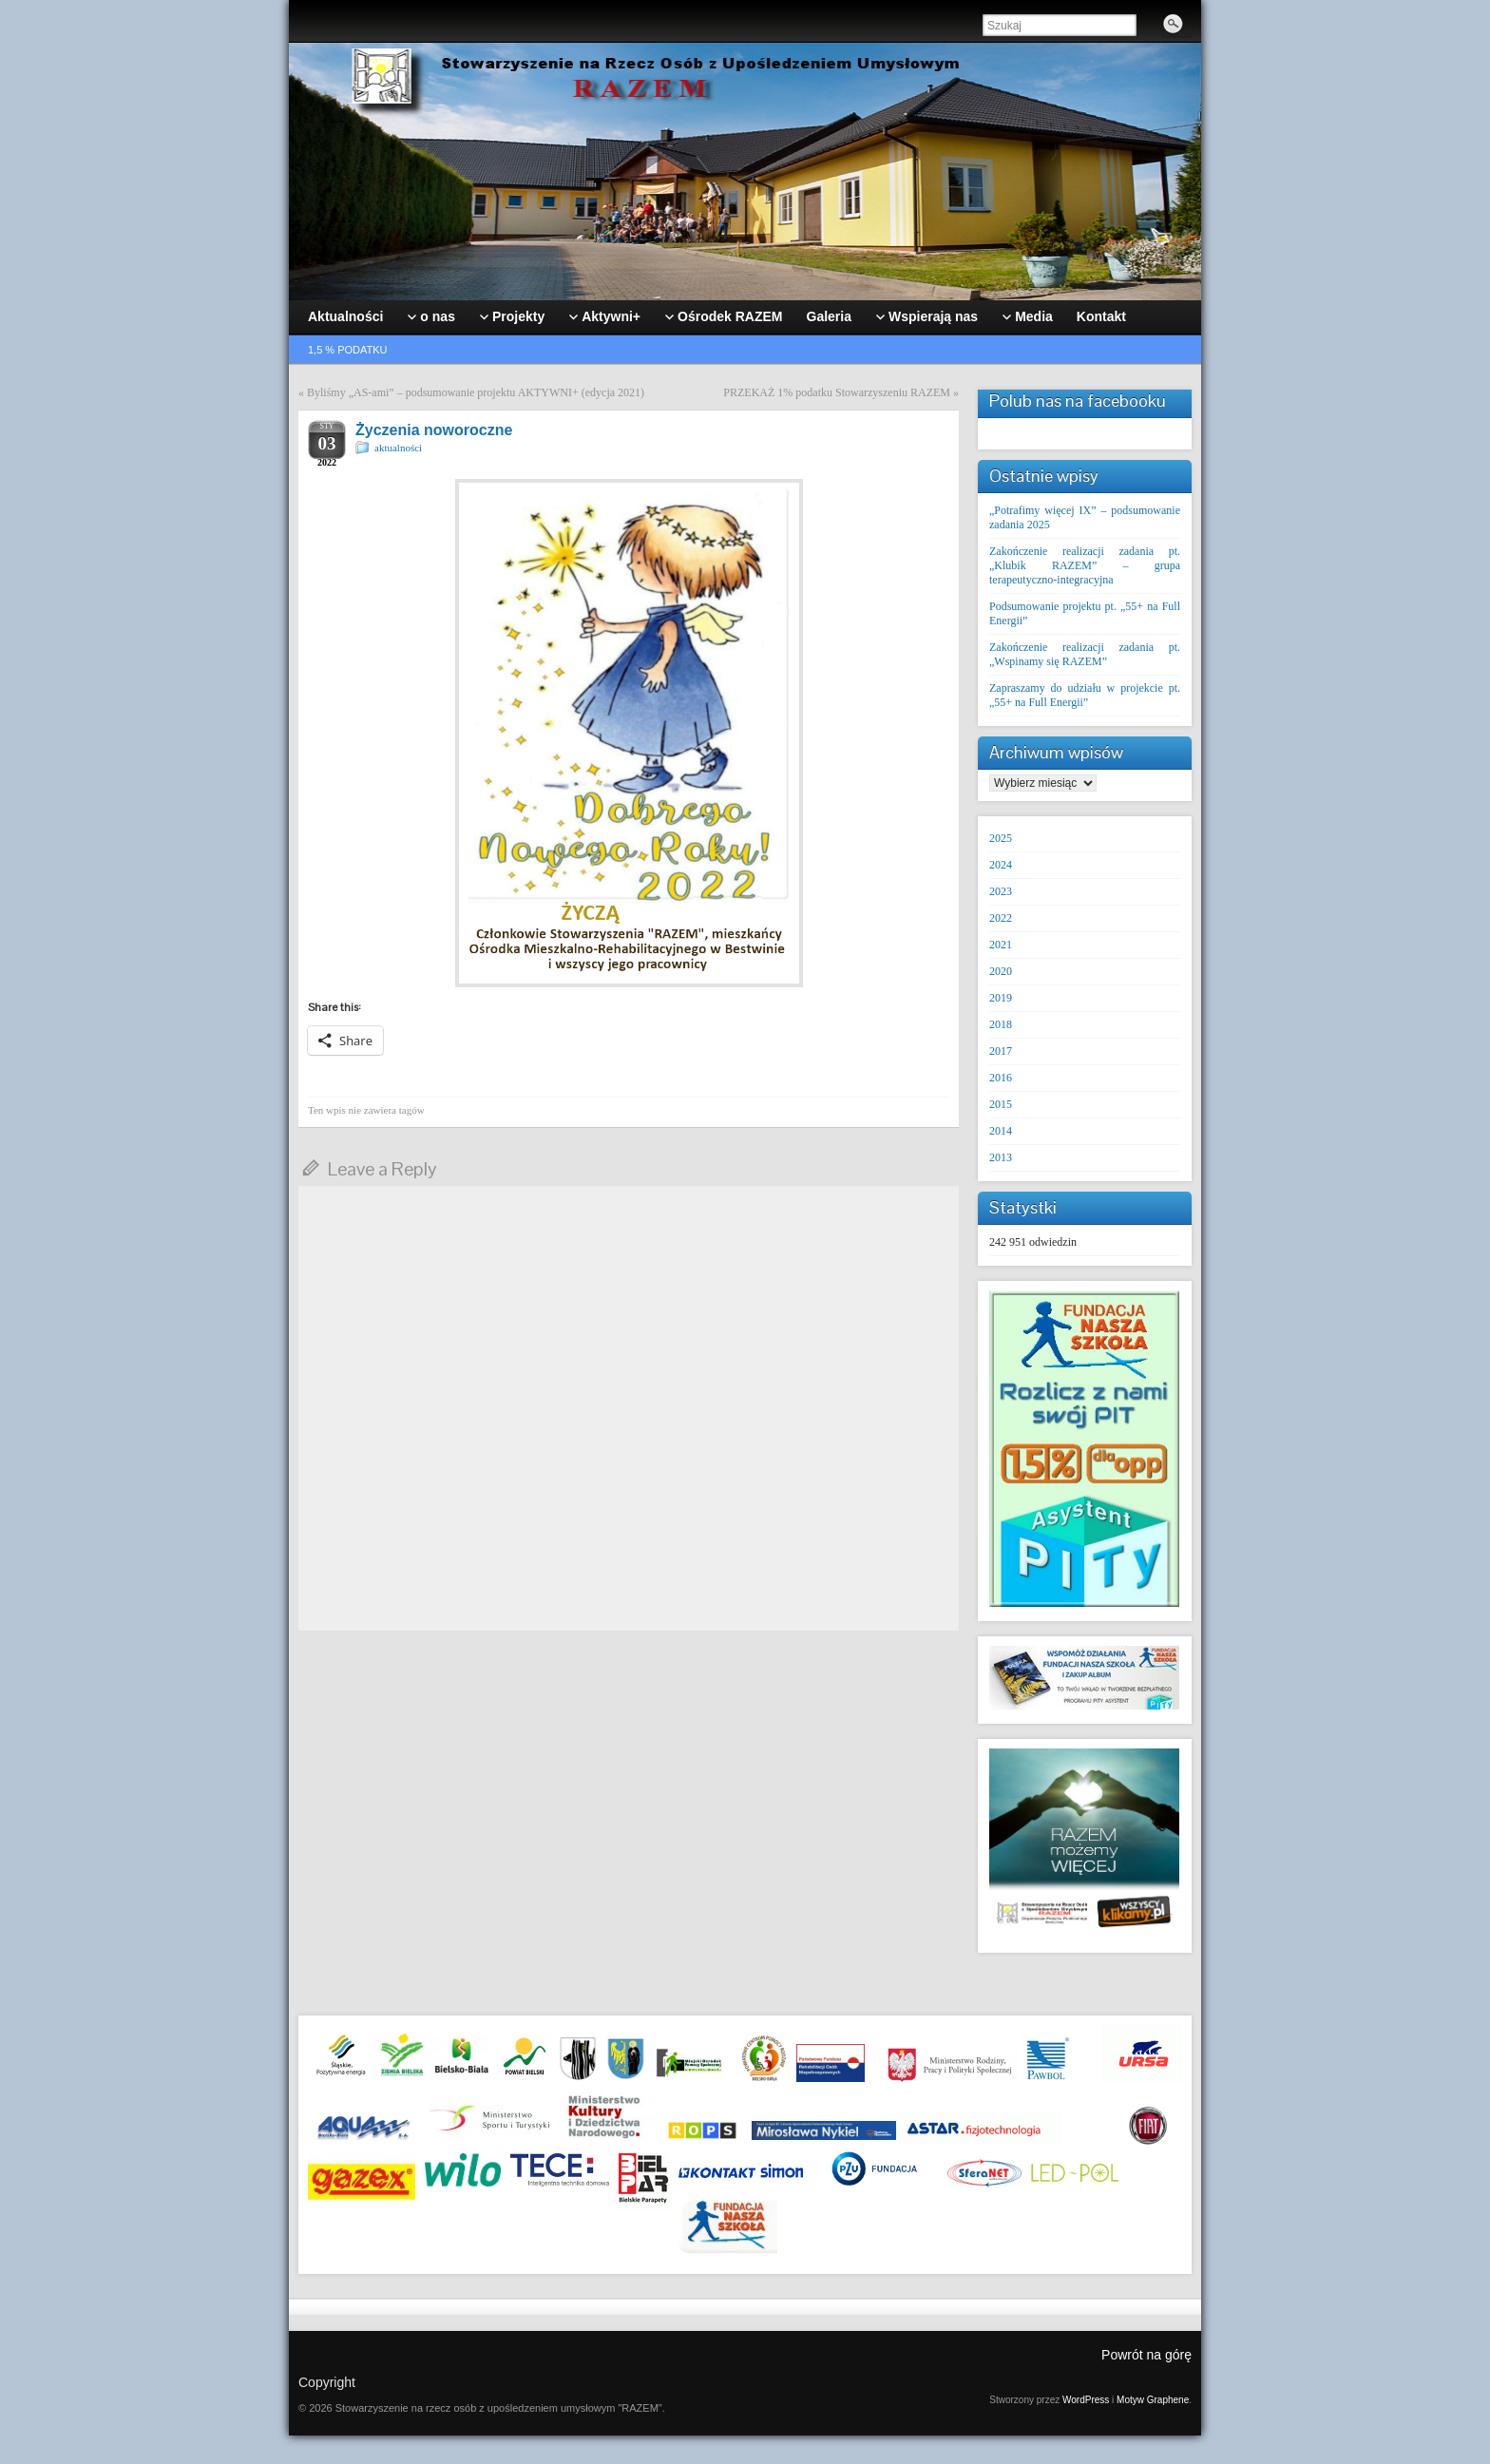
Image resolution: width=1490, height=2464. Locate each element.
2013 (1000, 1157)
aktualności (398, 447)
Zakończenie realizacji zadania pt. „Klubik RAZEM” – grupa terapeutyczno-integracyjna (1084, 565)
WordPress (1085, 2400)
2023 (1000, 891)
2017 (1000, 1051)
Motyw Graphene (1153, 2400)
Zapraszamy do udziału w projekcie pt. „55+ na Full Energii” (1084, 695)
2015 (1000, 1104)
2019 (1000, 997)
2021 (1000, 944)
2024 (1000, 864)
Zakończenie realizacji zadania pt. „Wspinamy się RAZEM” (1084, 654)
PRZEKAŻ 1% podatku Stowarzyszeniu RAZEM (836, 392)
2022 (1000, 918)
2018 (1000, 1024)
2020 (1000, 971)
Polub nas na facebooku (1077, 400)
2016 (1000, 1077)
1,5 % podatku (348, 349)
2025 (1000, 838)
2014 (1000, 1130)
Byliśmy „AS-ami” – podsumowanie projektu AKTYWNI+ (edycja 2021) (475, 392)
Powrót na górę (1146, 2354)
